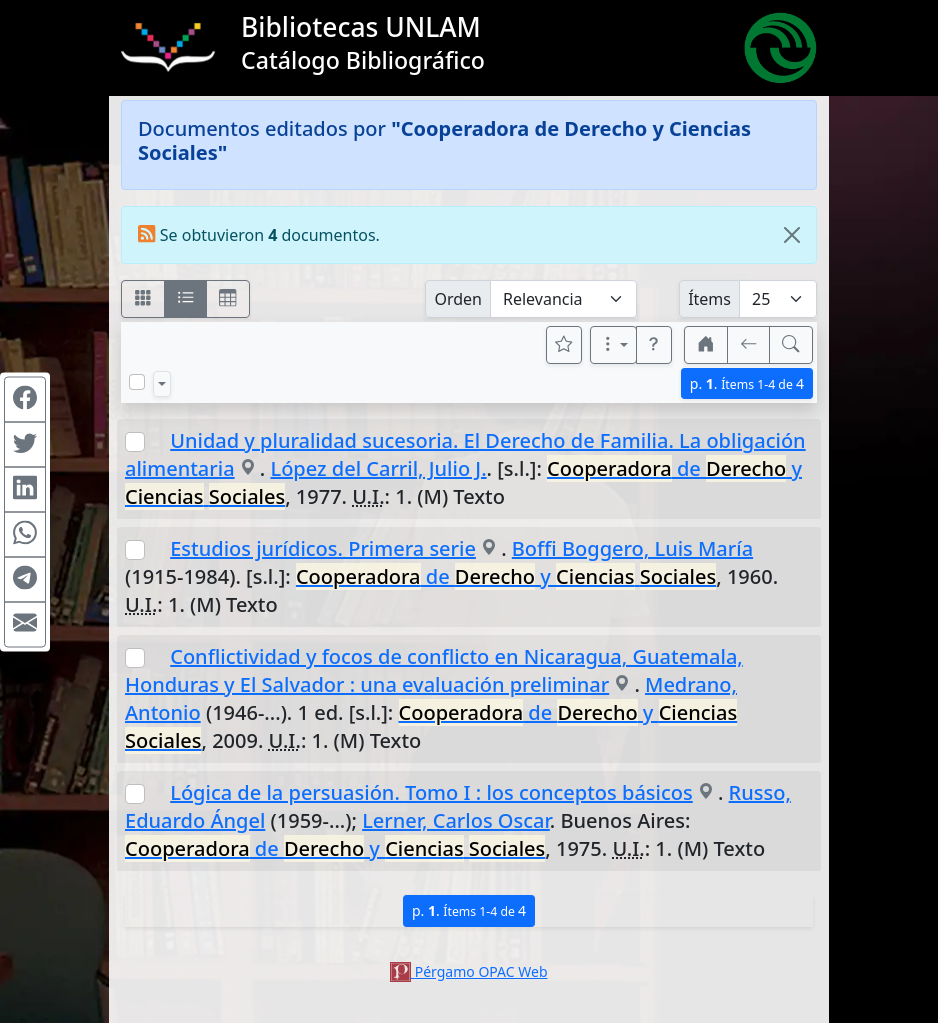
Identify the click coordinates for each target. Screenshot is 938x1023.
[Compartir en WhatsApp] (25, 534)
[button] (654, 345)
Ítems (709, 299)
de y (506, 576)
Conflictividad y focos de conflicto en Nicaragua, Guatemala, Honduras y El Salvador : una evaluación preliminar (434, 670)
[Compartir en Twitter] (25, 444)
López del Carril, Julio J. (378, 468)
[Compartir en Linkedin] (25, 489)
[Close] (792, 235)
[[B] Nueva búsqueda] (791, 345)
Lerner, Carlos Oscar (456, 820)
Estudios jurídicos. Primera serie (323, 548)
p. (747, 383)
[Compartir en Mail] (25, 624)
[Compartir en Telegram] (25, 579)
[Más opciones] (614, 345)
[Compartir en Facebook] (25, 399)
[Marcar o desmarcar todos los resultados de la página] (137, 382)
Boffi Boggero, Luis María (632, 548)
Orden (458, 299)
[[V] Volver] (749, 345)
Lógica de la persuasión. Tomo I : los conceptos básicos (431, 792)
